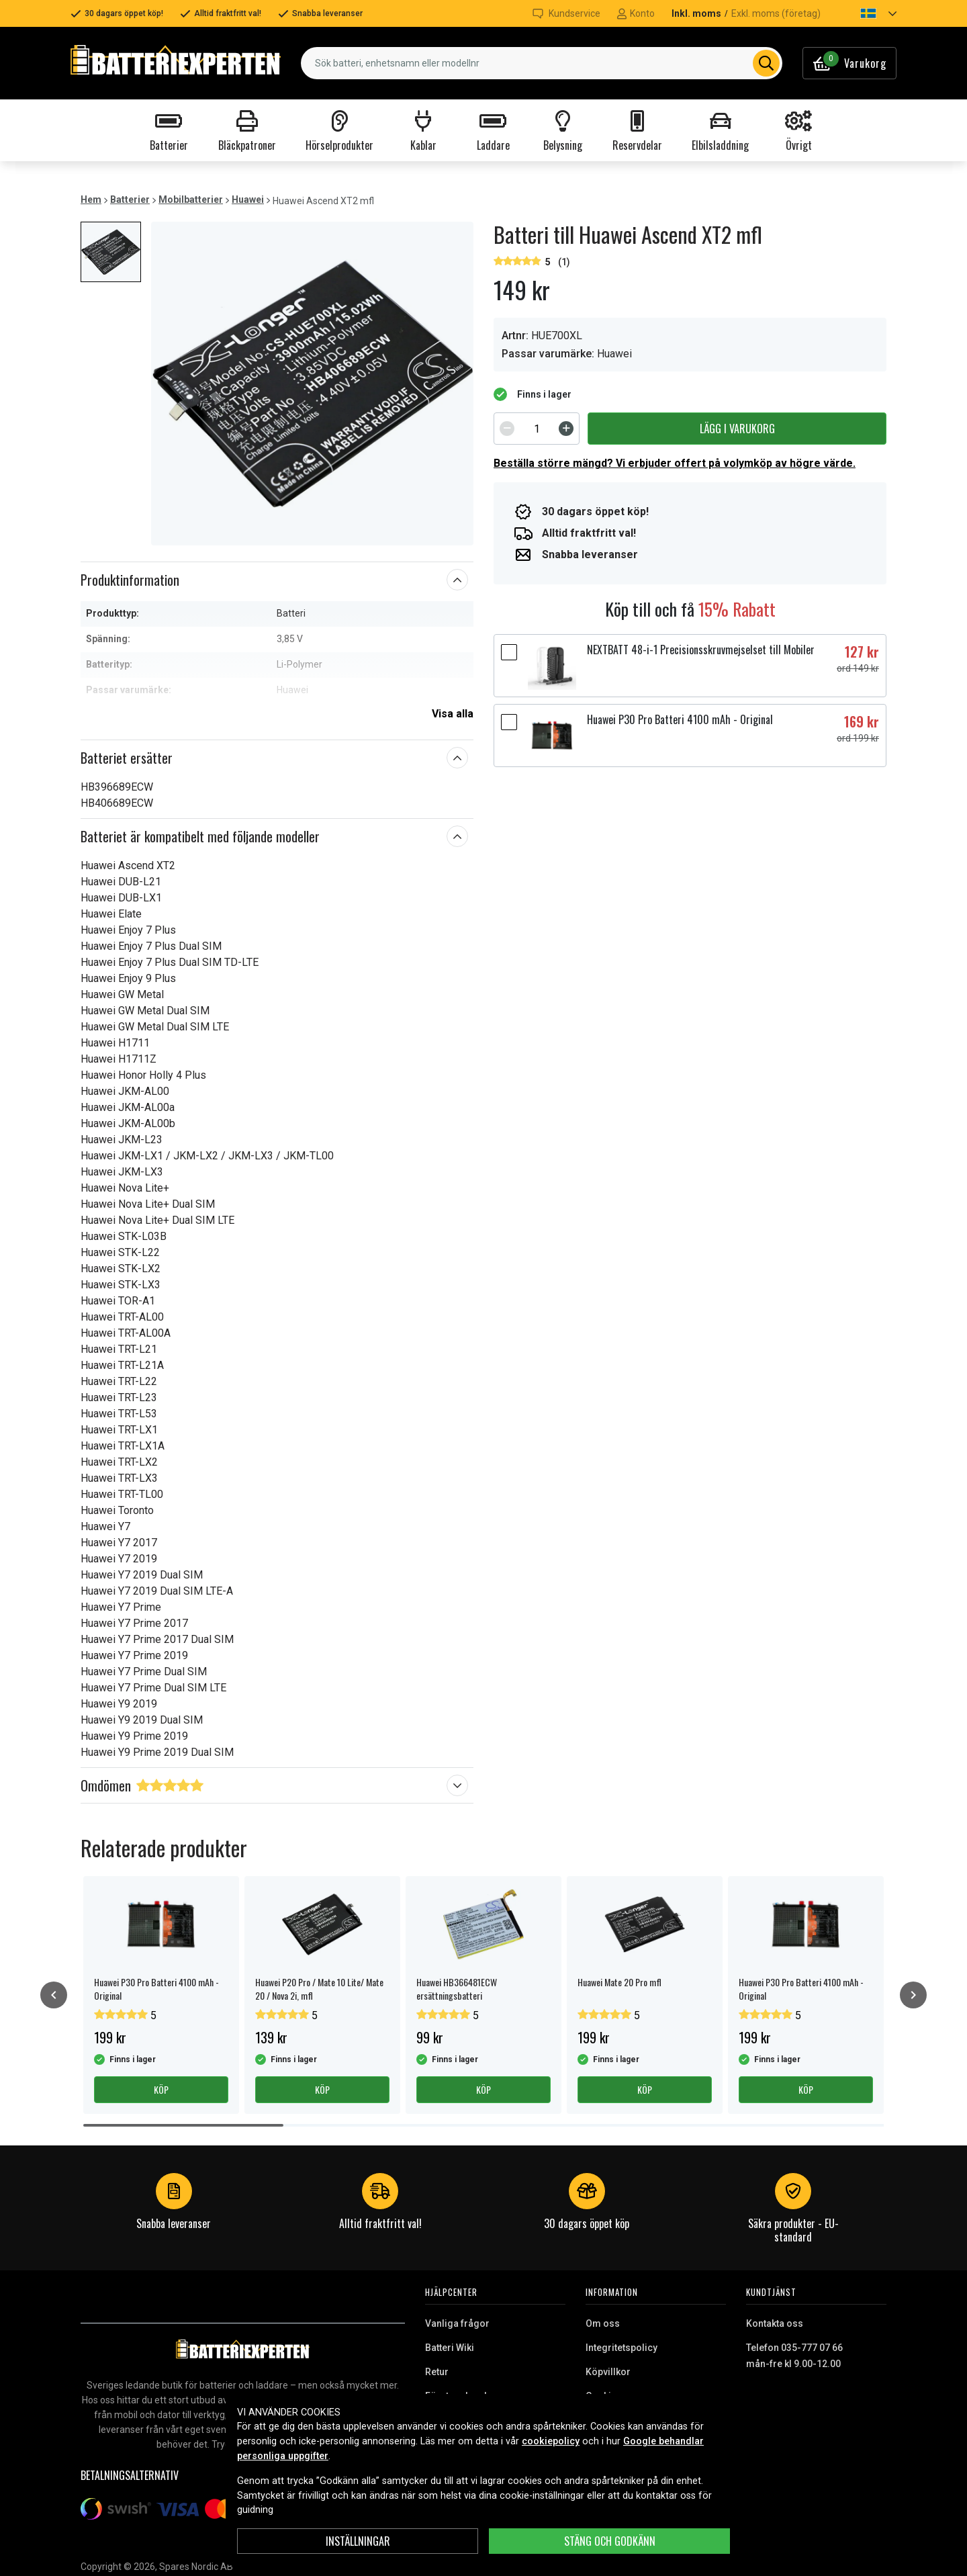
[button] (866, 13)
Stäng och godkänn (609, 2541)
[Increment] (566, 428)
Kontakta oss (774, 2323)
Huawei (248, 199)
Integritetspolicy (621, 2347)
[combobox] (541, 63)
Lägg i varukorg (737, 428)
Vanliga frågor (457, 2323)
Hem (91, 199)
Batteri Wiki (449, 2347)
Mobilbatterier (190, 199)
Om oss (603, 2323)
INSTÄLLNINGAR (358, 2541)
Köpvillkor (608, 2371)
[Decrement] (507, 428)
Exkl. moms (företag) (776, 13)
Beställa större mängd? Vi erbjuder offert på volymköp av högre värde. (675, 463)
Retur (437, 2371)
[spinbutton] (536, 428)
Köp (161, 2089)
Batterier (130, 199)
